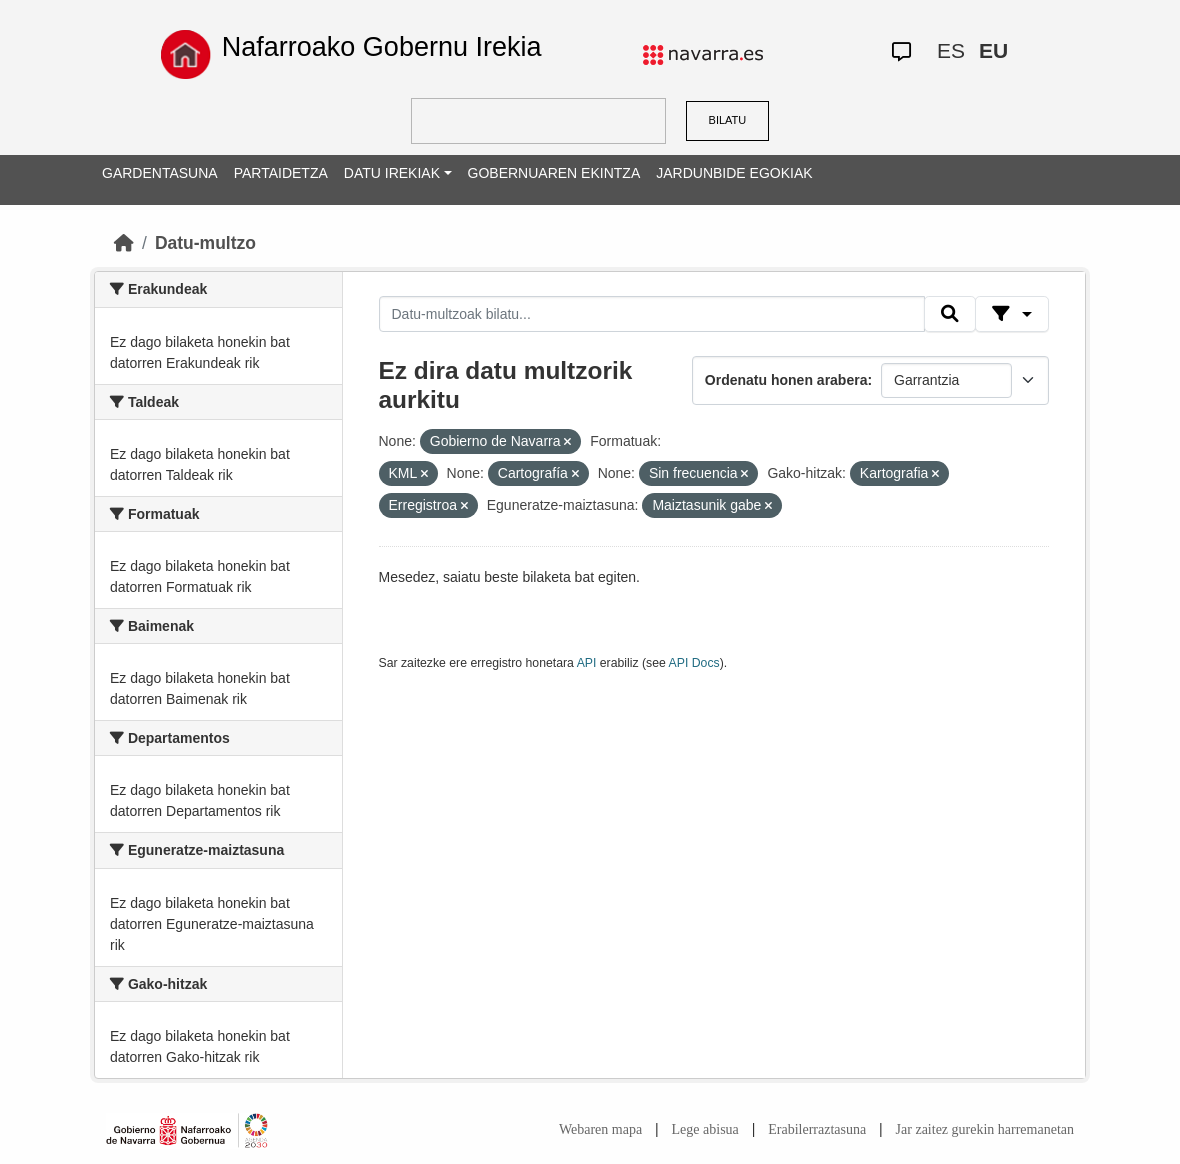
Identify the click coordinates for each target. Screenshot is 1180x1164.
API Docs (694, 663)
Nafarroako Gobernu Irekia (382, 47)
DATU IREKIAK (392, 173)
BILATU (728, 120)
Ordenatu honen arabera (786, 380)
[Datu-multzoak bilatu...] (652, 314)
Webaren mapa (600, 1129)
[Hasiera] (124, 243)
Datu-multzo (205, 243)
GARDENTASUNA (160, 173)
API (587, 663)
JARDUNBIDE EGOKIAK (734, 173)
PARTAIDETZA (281, 173)
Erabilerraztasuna (817, 1129)
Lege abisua (705, 1129)
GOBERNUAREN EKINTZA (554, 173)
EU (993, 50)
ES (951, 50)
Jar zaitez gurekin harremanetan (985, 1129)
